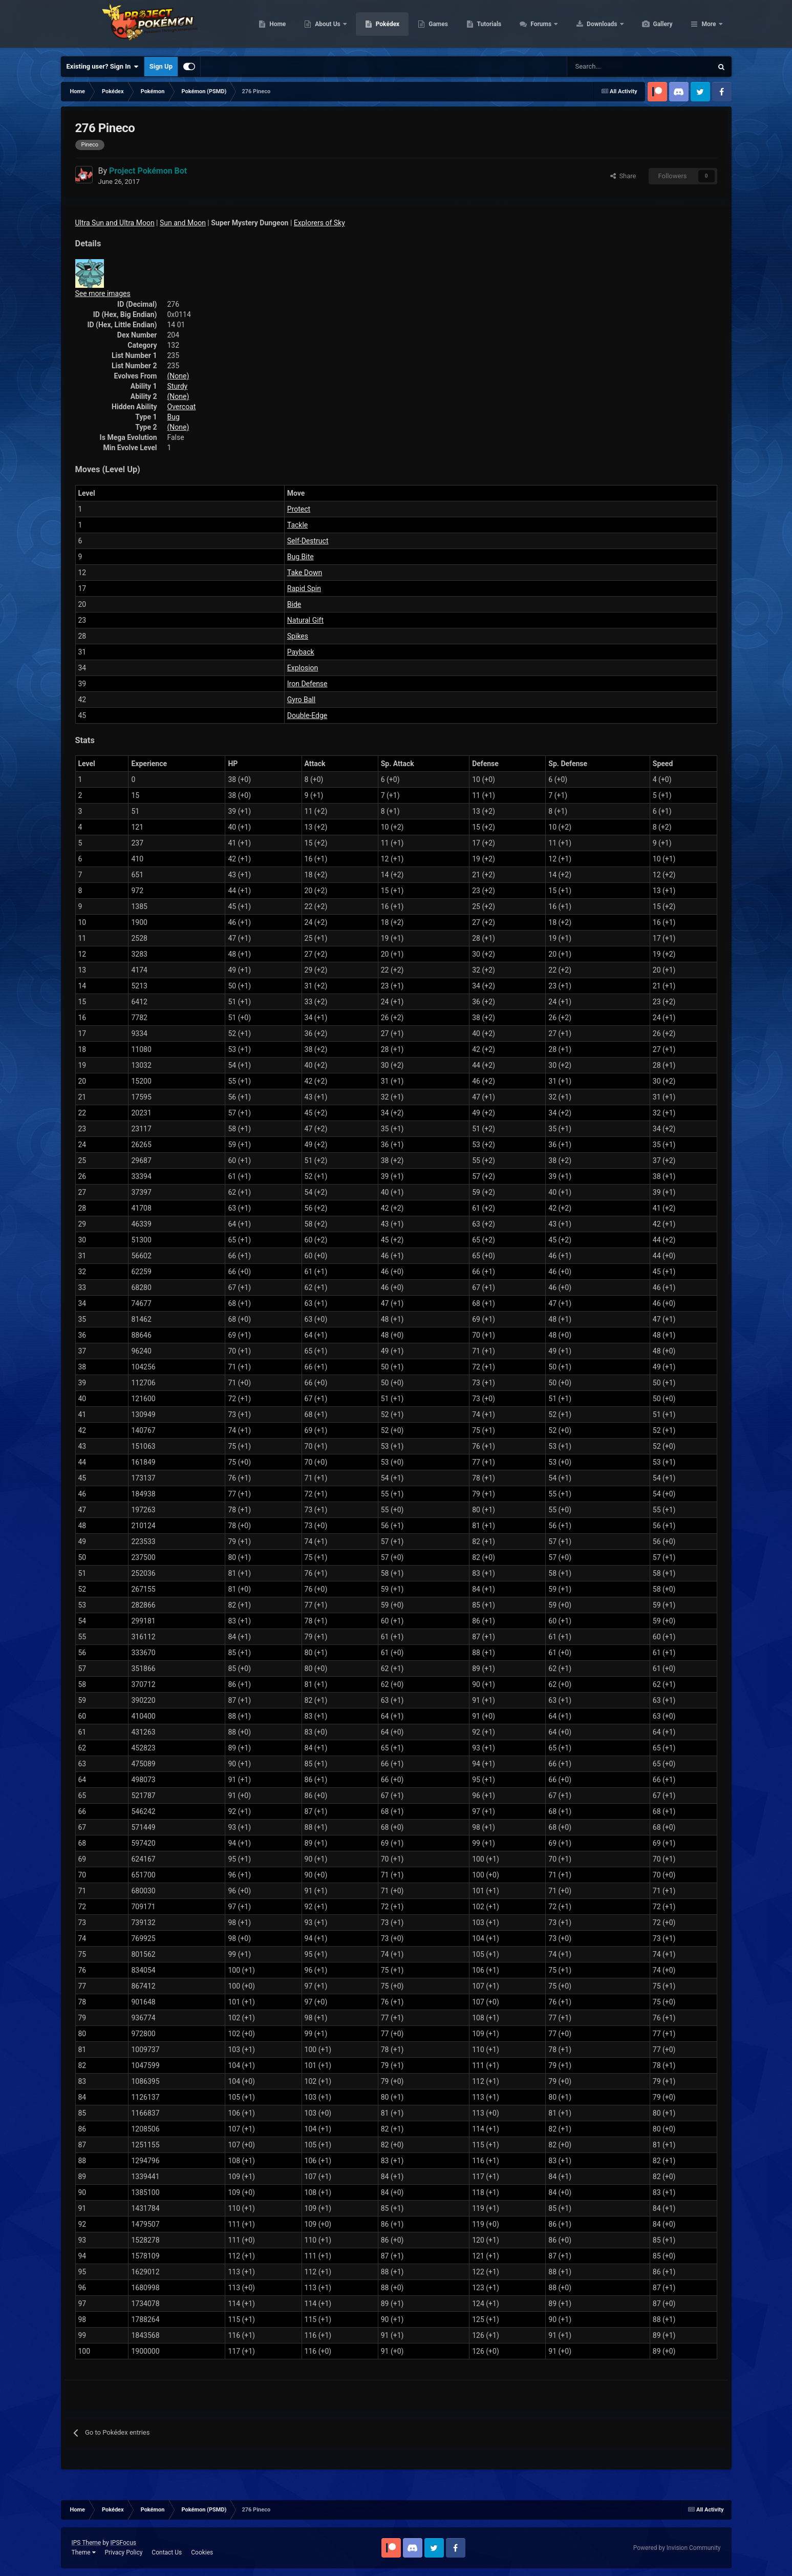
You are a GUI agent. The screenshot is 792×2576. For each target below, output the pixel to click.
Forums (590, 25)
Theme (84, 2552)
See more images (103, 293)
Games (486, 25)
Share (623, 176)
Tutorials (537, 25)
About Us (376, 25)
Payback (300, 652)
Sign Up (161, 66)
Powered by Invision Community (677, 2547)
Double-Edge (307, 715)
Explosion (302, 668)
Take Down (304, 572)
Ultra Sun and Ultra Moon (115, 223)
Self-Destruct (308, 541)
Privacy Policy (123, 2552)
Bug (173, 417)
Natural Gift (305, 620)
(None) (178, 376)
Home (326, 25)
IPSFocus (123, 2542)
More (708, 25)
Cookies (202, 2552)
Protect (298, 509)
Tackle (297, 525)
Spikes (297, 636)
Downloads (651, 25)
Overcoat (181, 407)
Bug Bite (300, 557)
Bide (294, 604)
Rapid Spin (304, 588)
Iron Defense (307, 684)
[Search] (603, 66)
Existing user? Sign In (103, 66)
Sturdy (177, 386)
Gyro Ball (301, 699)
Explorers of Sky (319, 223)
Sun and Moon (183, 223)
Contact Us (167, 2552)
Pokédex (436, 25)
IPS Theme (86, 2542)
